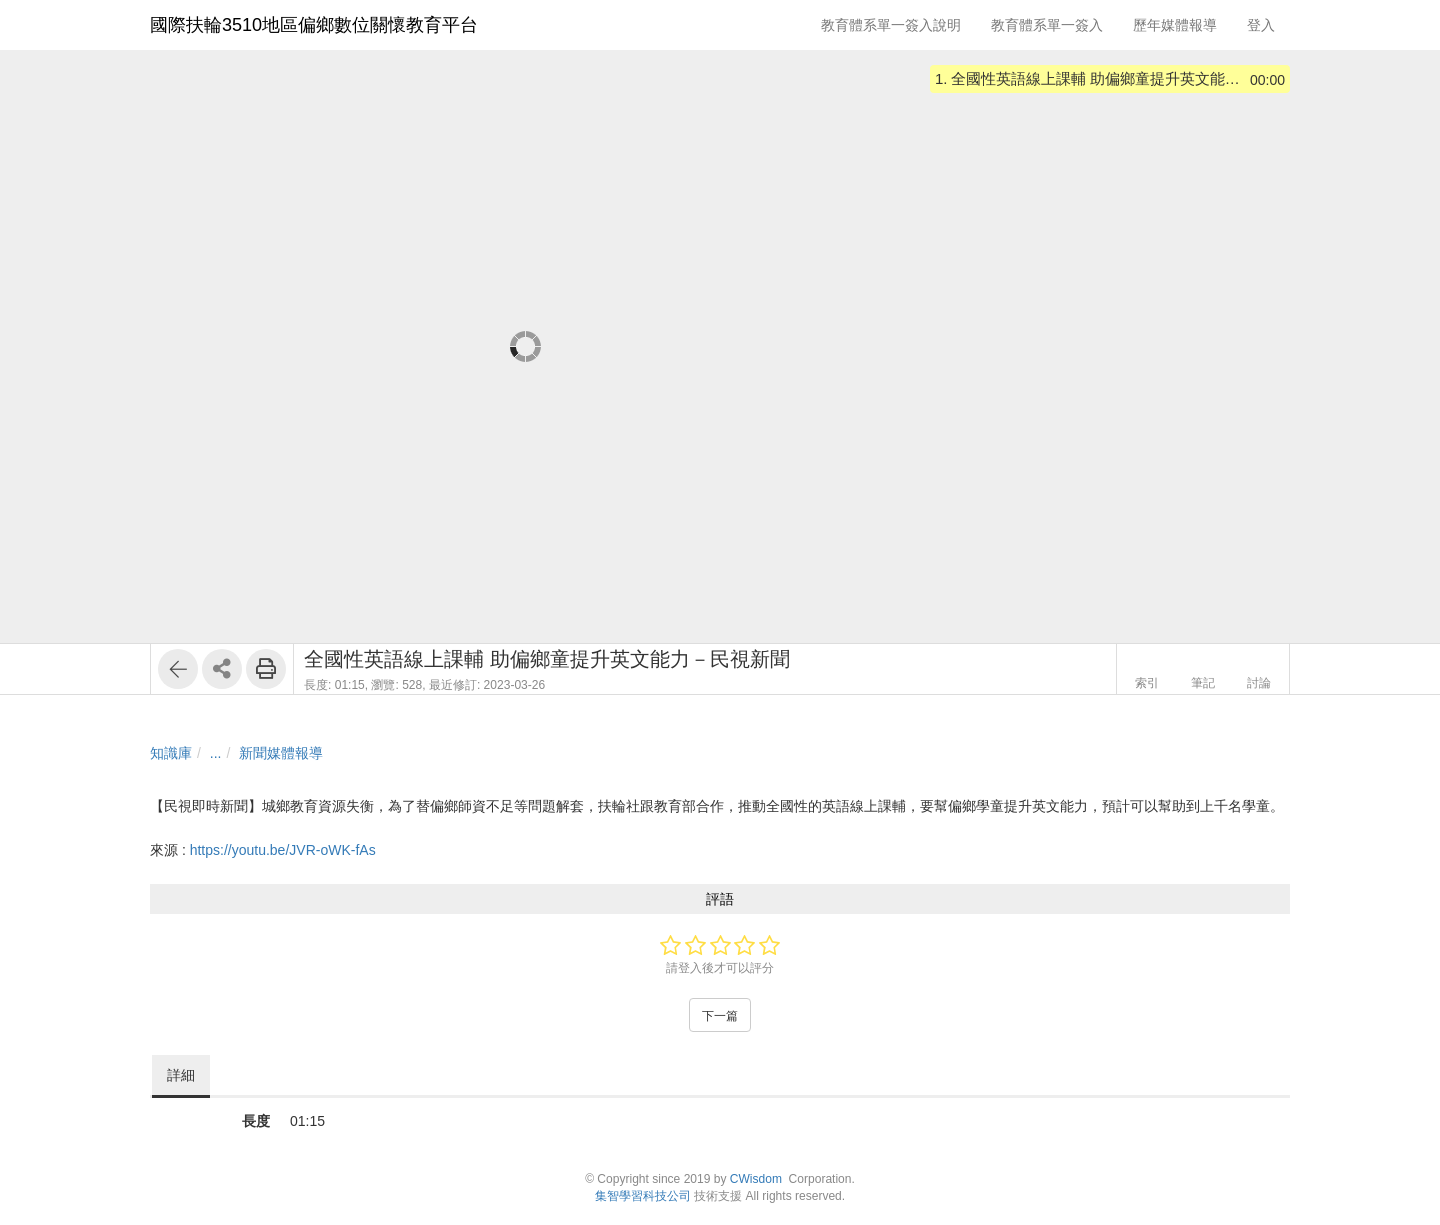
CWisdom (756, 1179)
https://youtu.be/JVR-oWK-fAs (283, 850)
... (216, 753)
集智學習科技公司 (643, 1196)
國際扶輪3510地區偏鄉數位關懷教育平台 (314, 25)
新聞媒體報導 (281, 753)
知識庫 (171, 753)
